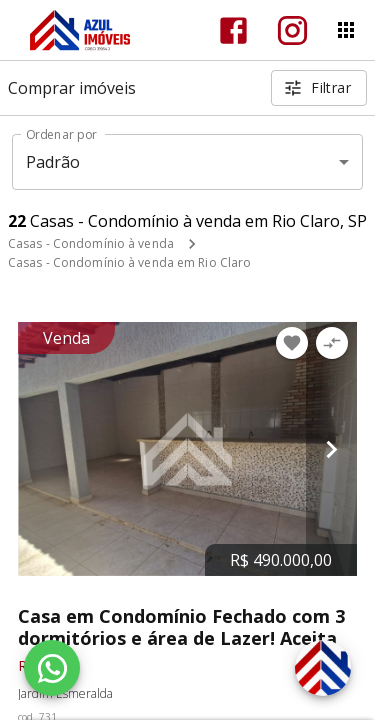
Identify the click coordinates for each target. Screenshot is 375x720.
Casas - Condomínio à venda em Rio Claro (129, 262)
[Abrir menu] (346, 30)
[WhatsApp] (52, 668)
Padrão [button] (53, 162)
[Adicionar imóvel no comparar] (332, 343)
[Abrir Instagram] (292, 30)
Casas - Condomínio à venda (91, 243)
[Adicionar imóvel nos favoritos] (292, 343)
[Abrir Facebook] (233, 30)
